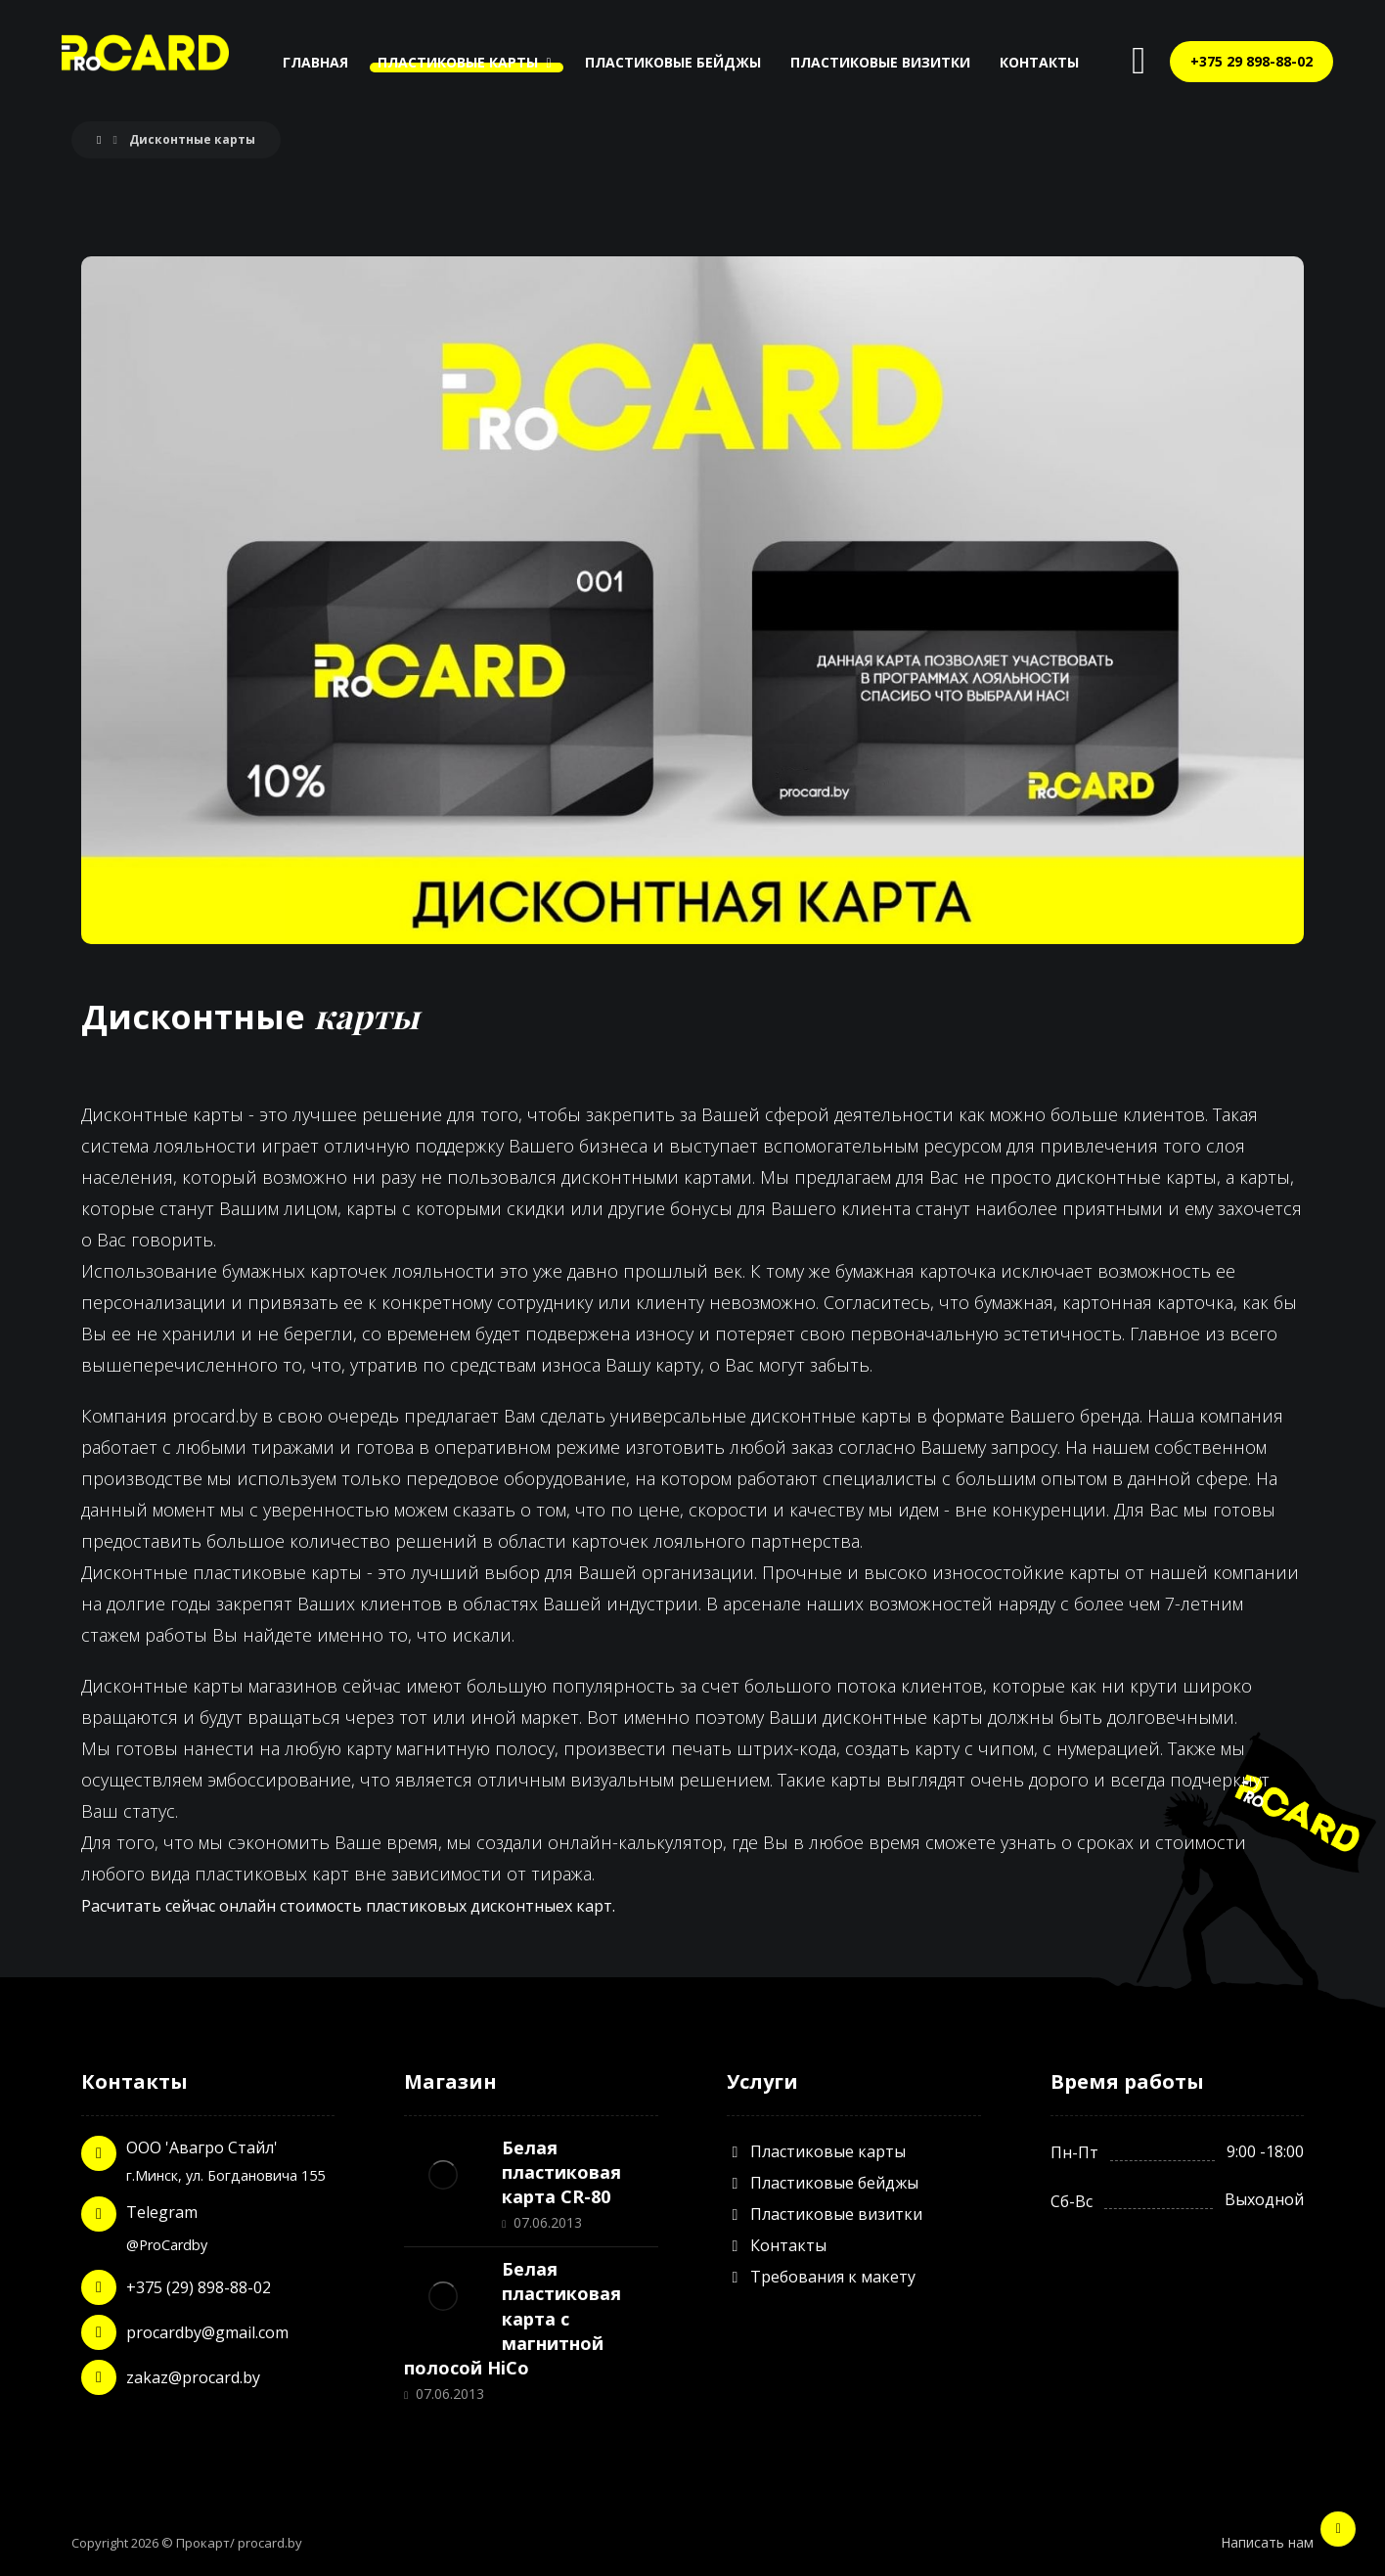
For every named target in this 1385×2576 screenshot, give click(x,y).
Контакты (777, 2245)
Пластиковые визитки (824, 2214)
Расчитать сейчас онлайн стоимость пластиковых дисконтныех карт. (348, 1906)
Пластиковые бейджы (822, 2182)
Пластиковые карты (816, 2151)
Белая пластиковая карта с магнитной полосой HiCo (512, 2318)
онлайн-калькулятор (635, 1842)
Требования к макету (821, 2276)
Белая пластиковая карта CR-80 (561, 2172)
